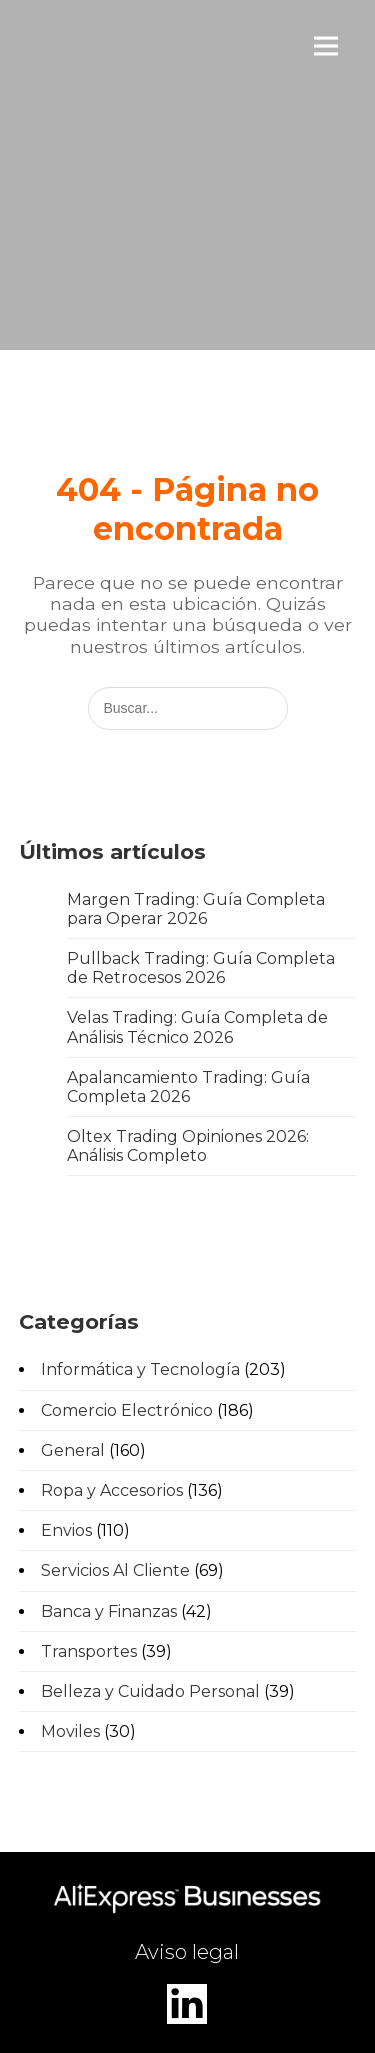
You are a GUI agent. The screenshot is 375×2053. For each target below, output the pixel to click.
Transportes (89, 1651)
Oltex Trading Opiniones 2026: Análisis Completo (188, 1146)
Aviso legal (187, 1952)
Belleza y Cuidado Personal (150, 1691)
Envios (66, 1530)
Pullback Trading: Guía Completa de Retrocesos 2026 (201, 968)
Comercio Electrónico (127, 1410)
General (73, 1450)
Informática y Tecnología (140, 1369)
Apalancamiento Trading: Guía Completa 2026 (188, 1087)
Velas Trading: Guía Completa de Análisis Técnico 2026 (197, 1027)
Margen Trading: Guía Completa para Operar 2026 (196, 909)
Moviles (70, 1731)
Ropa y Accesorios (112, 1490)
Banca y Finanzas (109, 1611)
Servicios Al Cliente (115, 1570)
